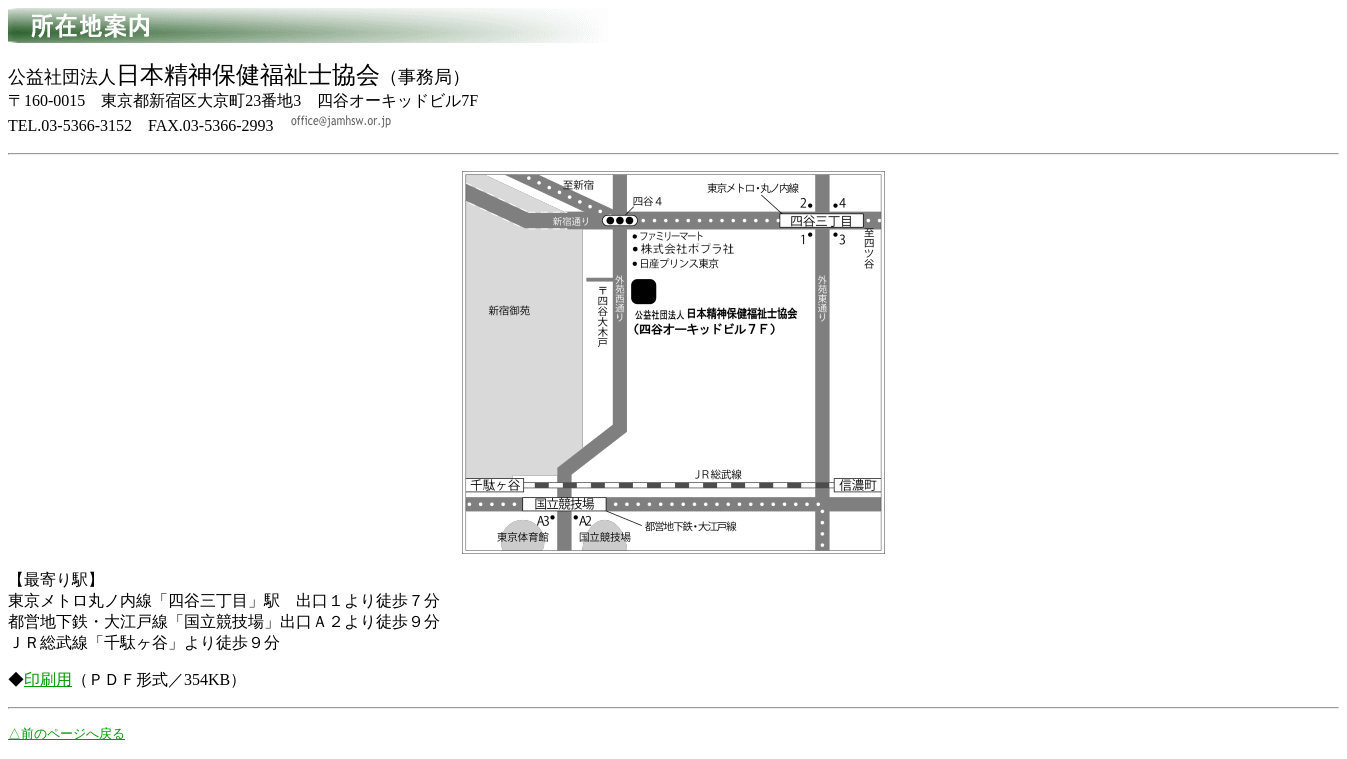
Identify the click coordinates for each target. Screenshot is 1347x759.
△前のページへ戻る (66, 733)
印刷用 (48, 679)
